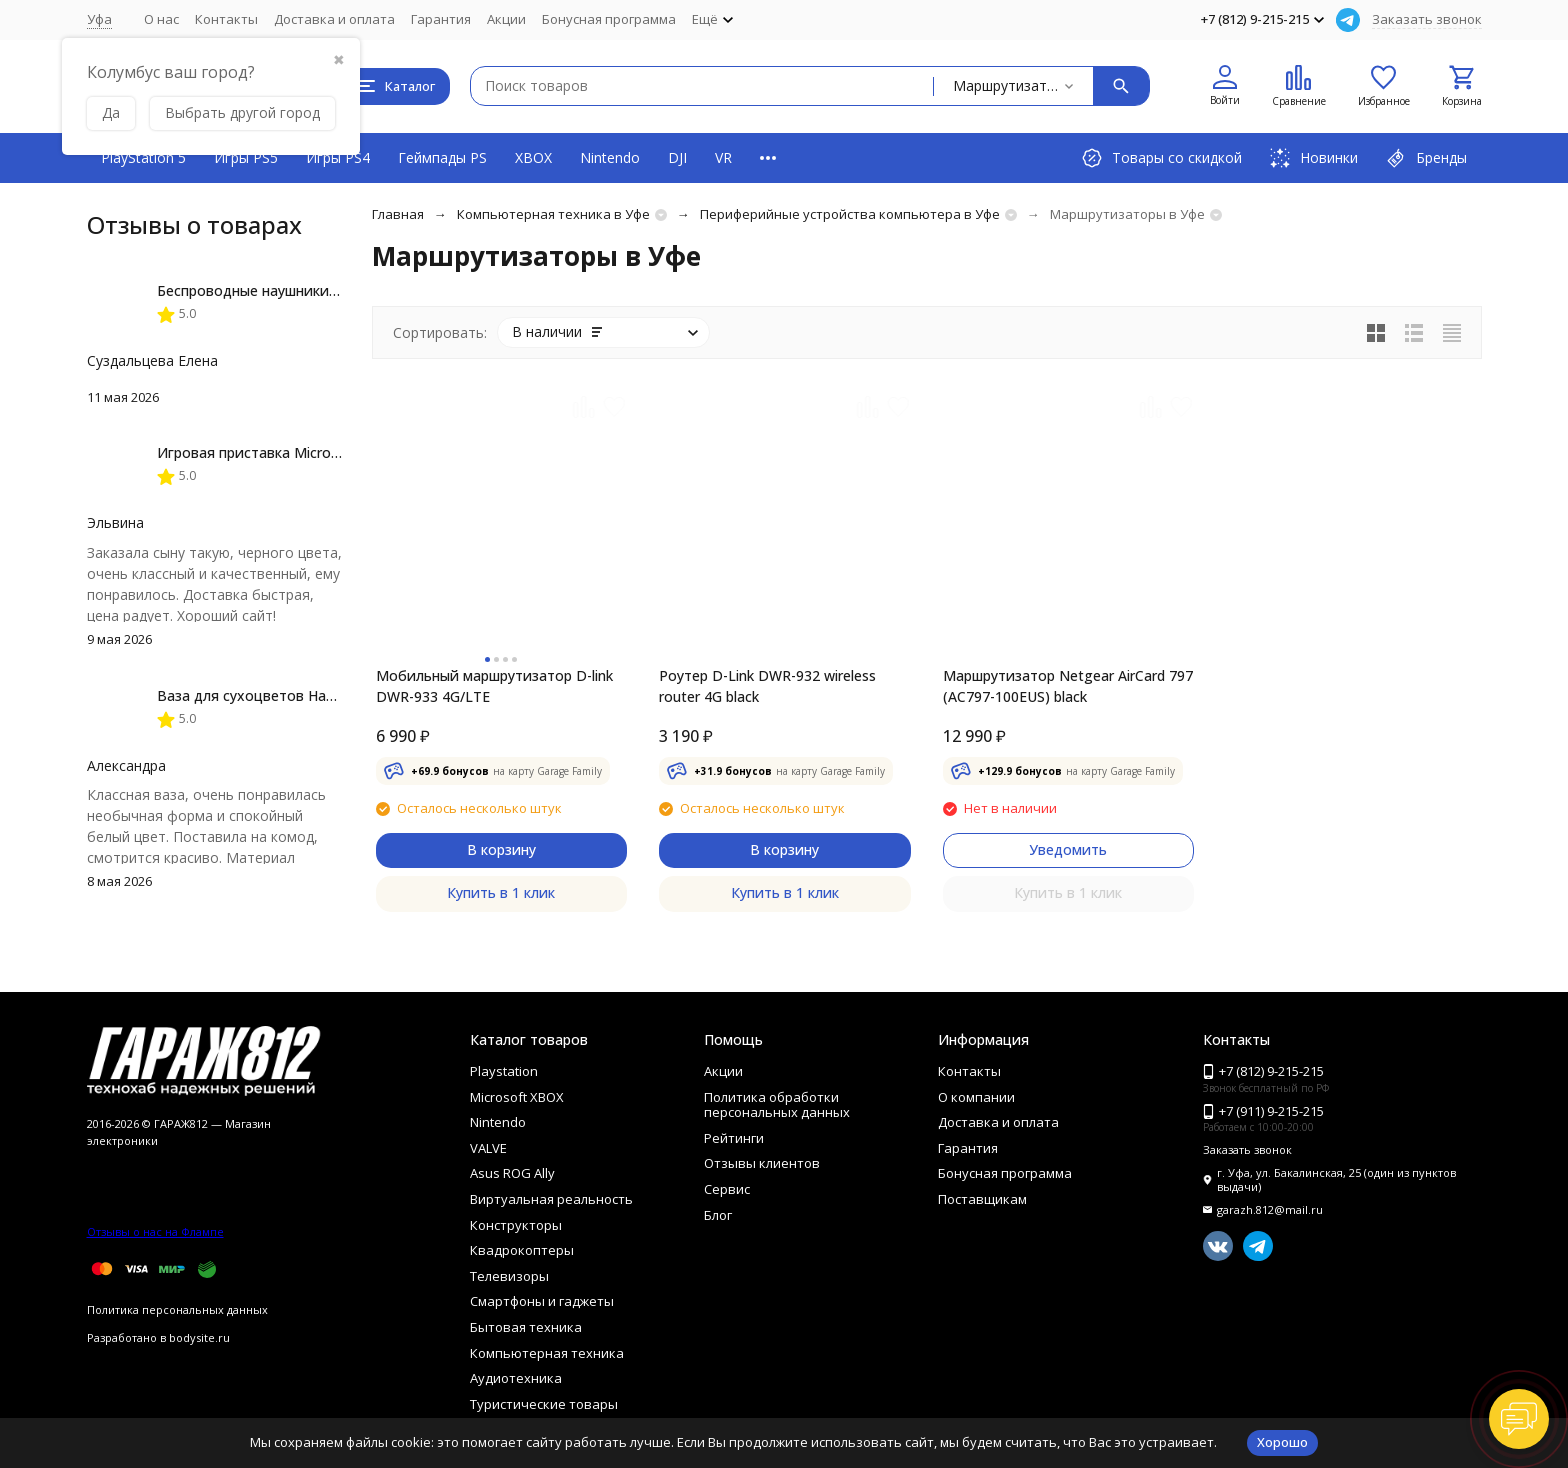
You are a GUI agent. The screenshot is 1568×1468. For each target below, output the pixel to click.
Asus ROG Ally (512, 1173)
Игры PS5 (246, 157)
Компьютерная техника (547, 1353)
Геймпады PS (442, 157)
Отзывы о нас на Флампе (155, 1231)
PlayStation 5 (143, 157)
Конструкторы (516, 1225)
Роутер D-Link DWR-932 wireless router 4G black (767, 686)
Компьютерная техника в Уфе (553, 214)
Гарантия (441, 19)
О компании (976, 1097)
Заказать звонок (1427, 19)
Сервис (727, 1189)
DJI (677, 157)
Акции (506, 19)
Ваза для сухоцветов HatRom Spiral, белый (305, 695)
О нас (161, 19)
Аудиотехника (516, 1378)
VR (723, 157)
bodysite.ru (199, 1337)
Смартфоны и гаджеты (542, 1301)
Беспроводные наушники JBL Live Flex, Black (308, 290)
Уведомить (1068, 849)
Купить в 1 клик (501, 892)
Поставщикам (982, 1199)
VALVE (488, 1148)
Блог (718, 1215)
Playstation (504, 1071)
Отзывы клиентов (762, 1163)
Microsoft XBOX (517, 1097)
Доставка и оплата (334, 19)
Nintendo (610, 157)
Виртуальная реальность (551, 1199)
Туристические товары (544, 1404)
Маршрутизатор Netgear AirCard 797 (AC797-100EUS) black (1068, 686)
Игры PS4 (338, 157)
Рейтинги (734, 1138)
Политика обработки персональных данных (777, 1105)
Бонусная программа (609, 19)
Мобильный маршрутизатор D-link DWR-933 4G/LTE (494, 686)
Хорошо (1282, 1442)
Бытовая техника (526, 1327)
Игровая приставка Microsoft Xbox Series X (303, 452)
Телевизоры (509, 1276)
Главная (398, 214)
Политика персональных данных (177, 1309)
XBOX (533, 157)
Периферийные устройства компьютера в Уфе (850, 214)
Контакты (226, 19)
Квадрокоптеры (522, 1250)
